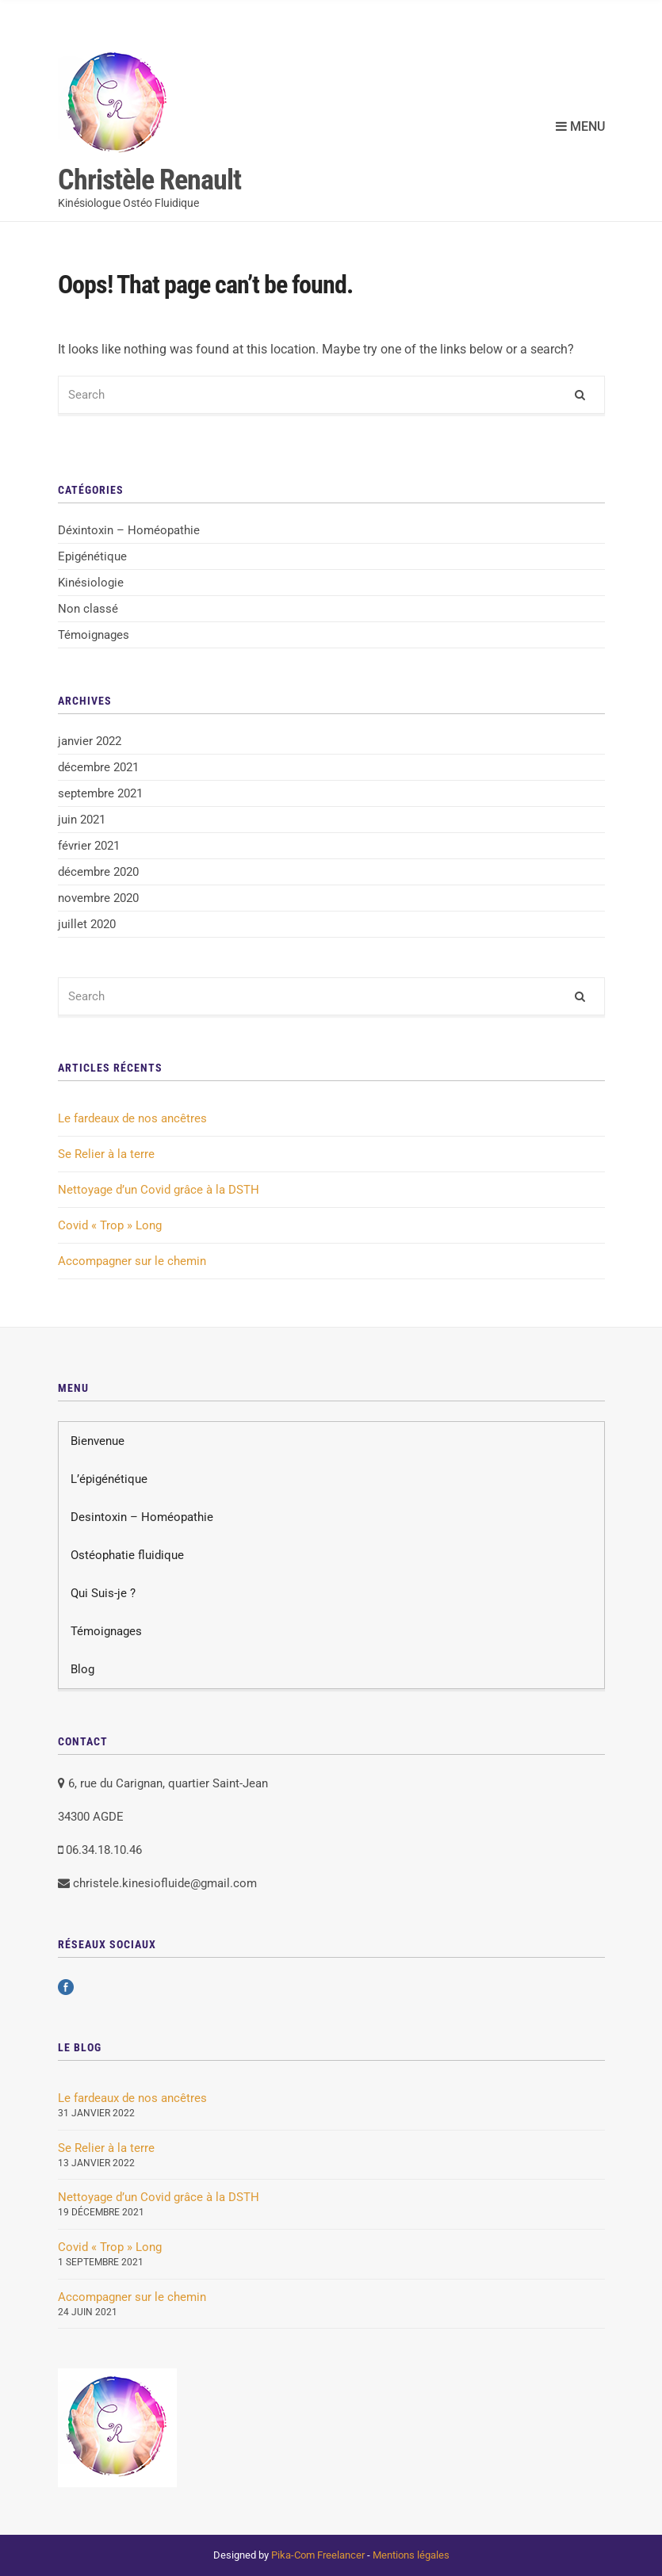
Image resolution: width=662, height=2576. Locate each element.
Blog (82, 1669)
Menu (580, 126)
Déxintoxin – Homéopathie (129, 530)
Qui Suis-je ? (103, 1593)
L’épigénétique (109, 1479)
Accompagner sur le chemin (132, 1261)
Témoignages (93, 635)
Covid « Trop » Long (110, 1225)
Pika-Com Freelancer (318, 2555)
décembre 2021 (98, 767)
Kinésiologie (91, 582)
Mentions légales (411, 2555)
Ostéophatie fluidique (127, 1555)
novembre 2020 (98, 898)
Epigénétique (92, 556)
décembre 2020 (98, 872)
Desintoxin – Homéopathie (142, 1517)
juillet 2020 (87, 924)
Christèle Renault (149, 180)
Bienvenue (97, 1441)
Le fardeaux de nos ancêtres (132, 1118)
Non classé (88, 609)
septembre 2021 (100, 793)
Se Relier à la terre (106, 1154)
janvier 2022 (89, 741)
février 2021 (89, 846)
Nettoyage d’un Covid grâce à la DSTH (158, 1190)
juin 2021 (81, 819)
